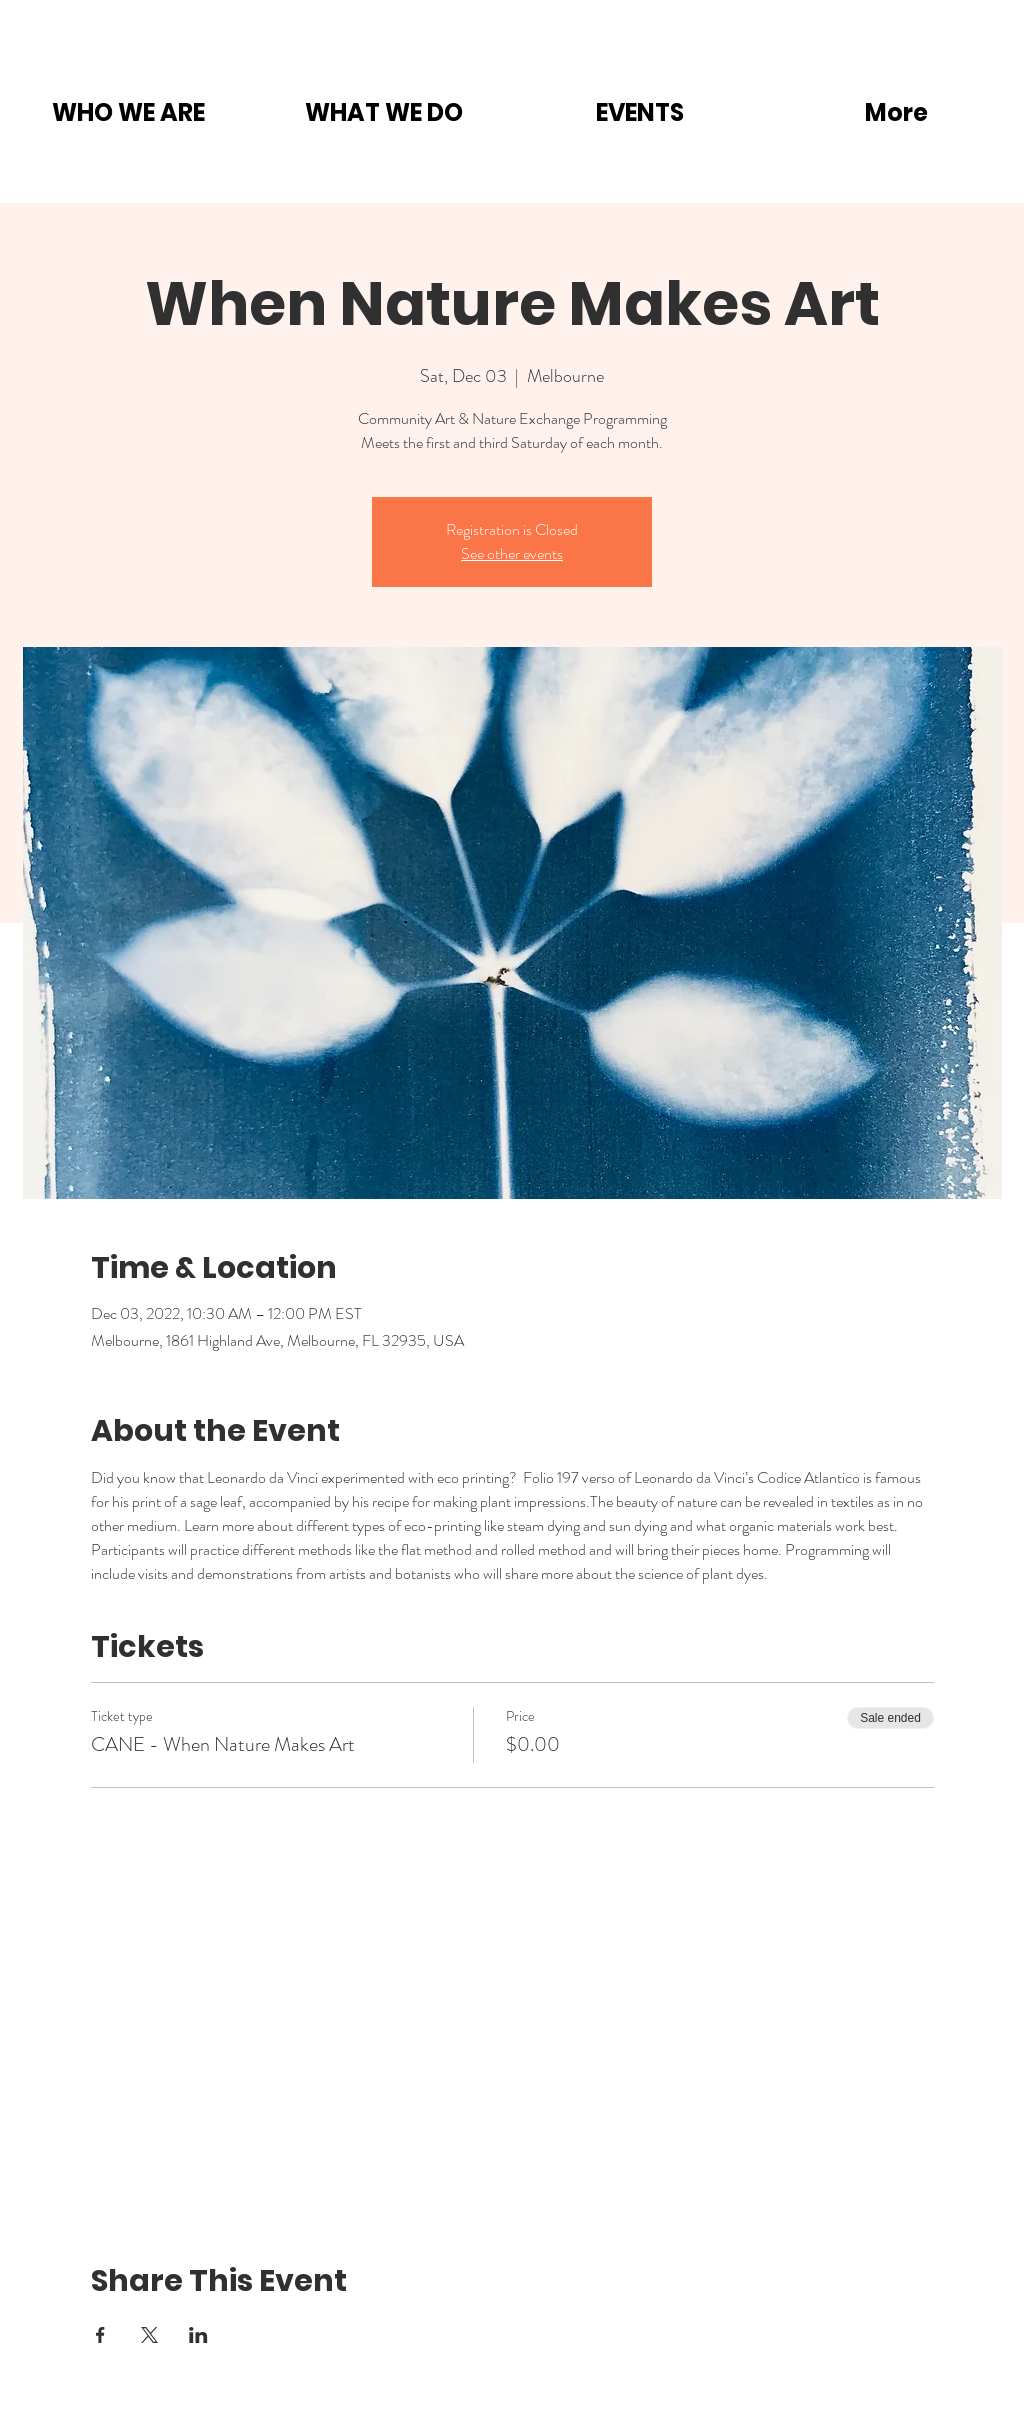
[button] (128, 112)
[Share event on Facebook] (100, 2335)
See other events (512, 553)
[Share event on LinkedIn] (198, 2335)
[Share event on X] (149, 2335)
